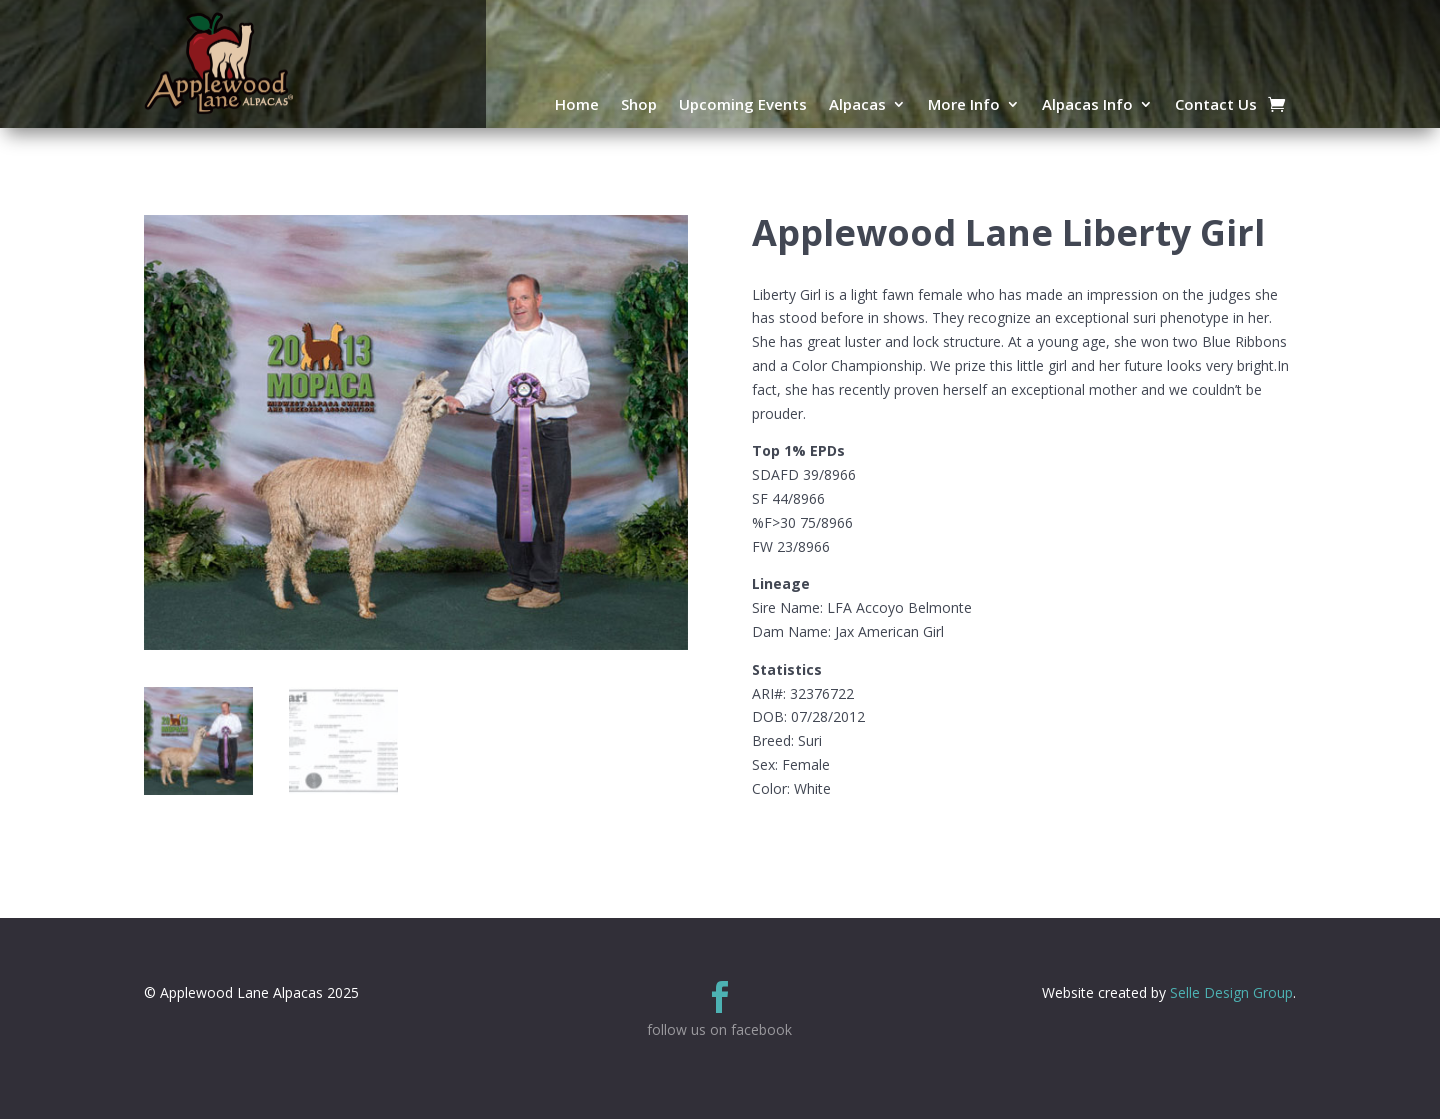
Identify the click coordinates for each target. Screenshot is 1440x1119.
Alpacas (857, 105)
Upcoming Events (743, 105)
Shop (639, 105)
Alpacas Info (1087, 105)
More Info (964, 105)
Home (577, 105)
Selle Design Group (1231, 992)
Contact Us (1216, 105)
